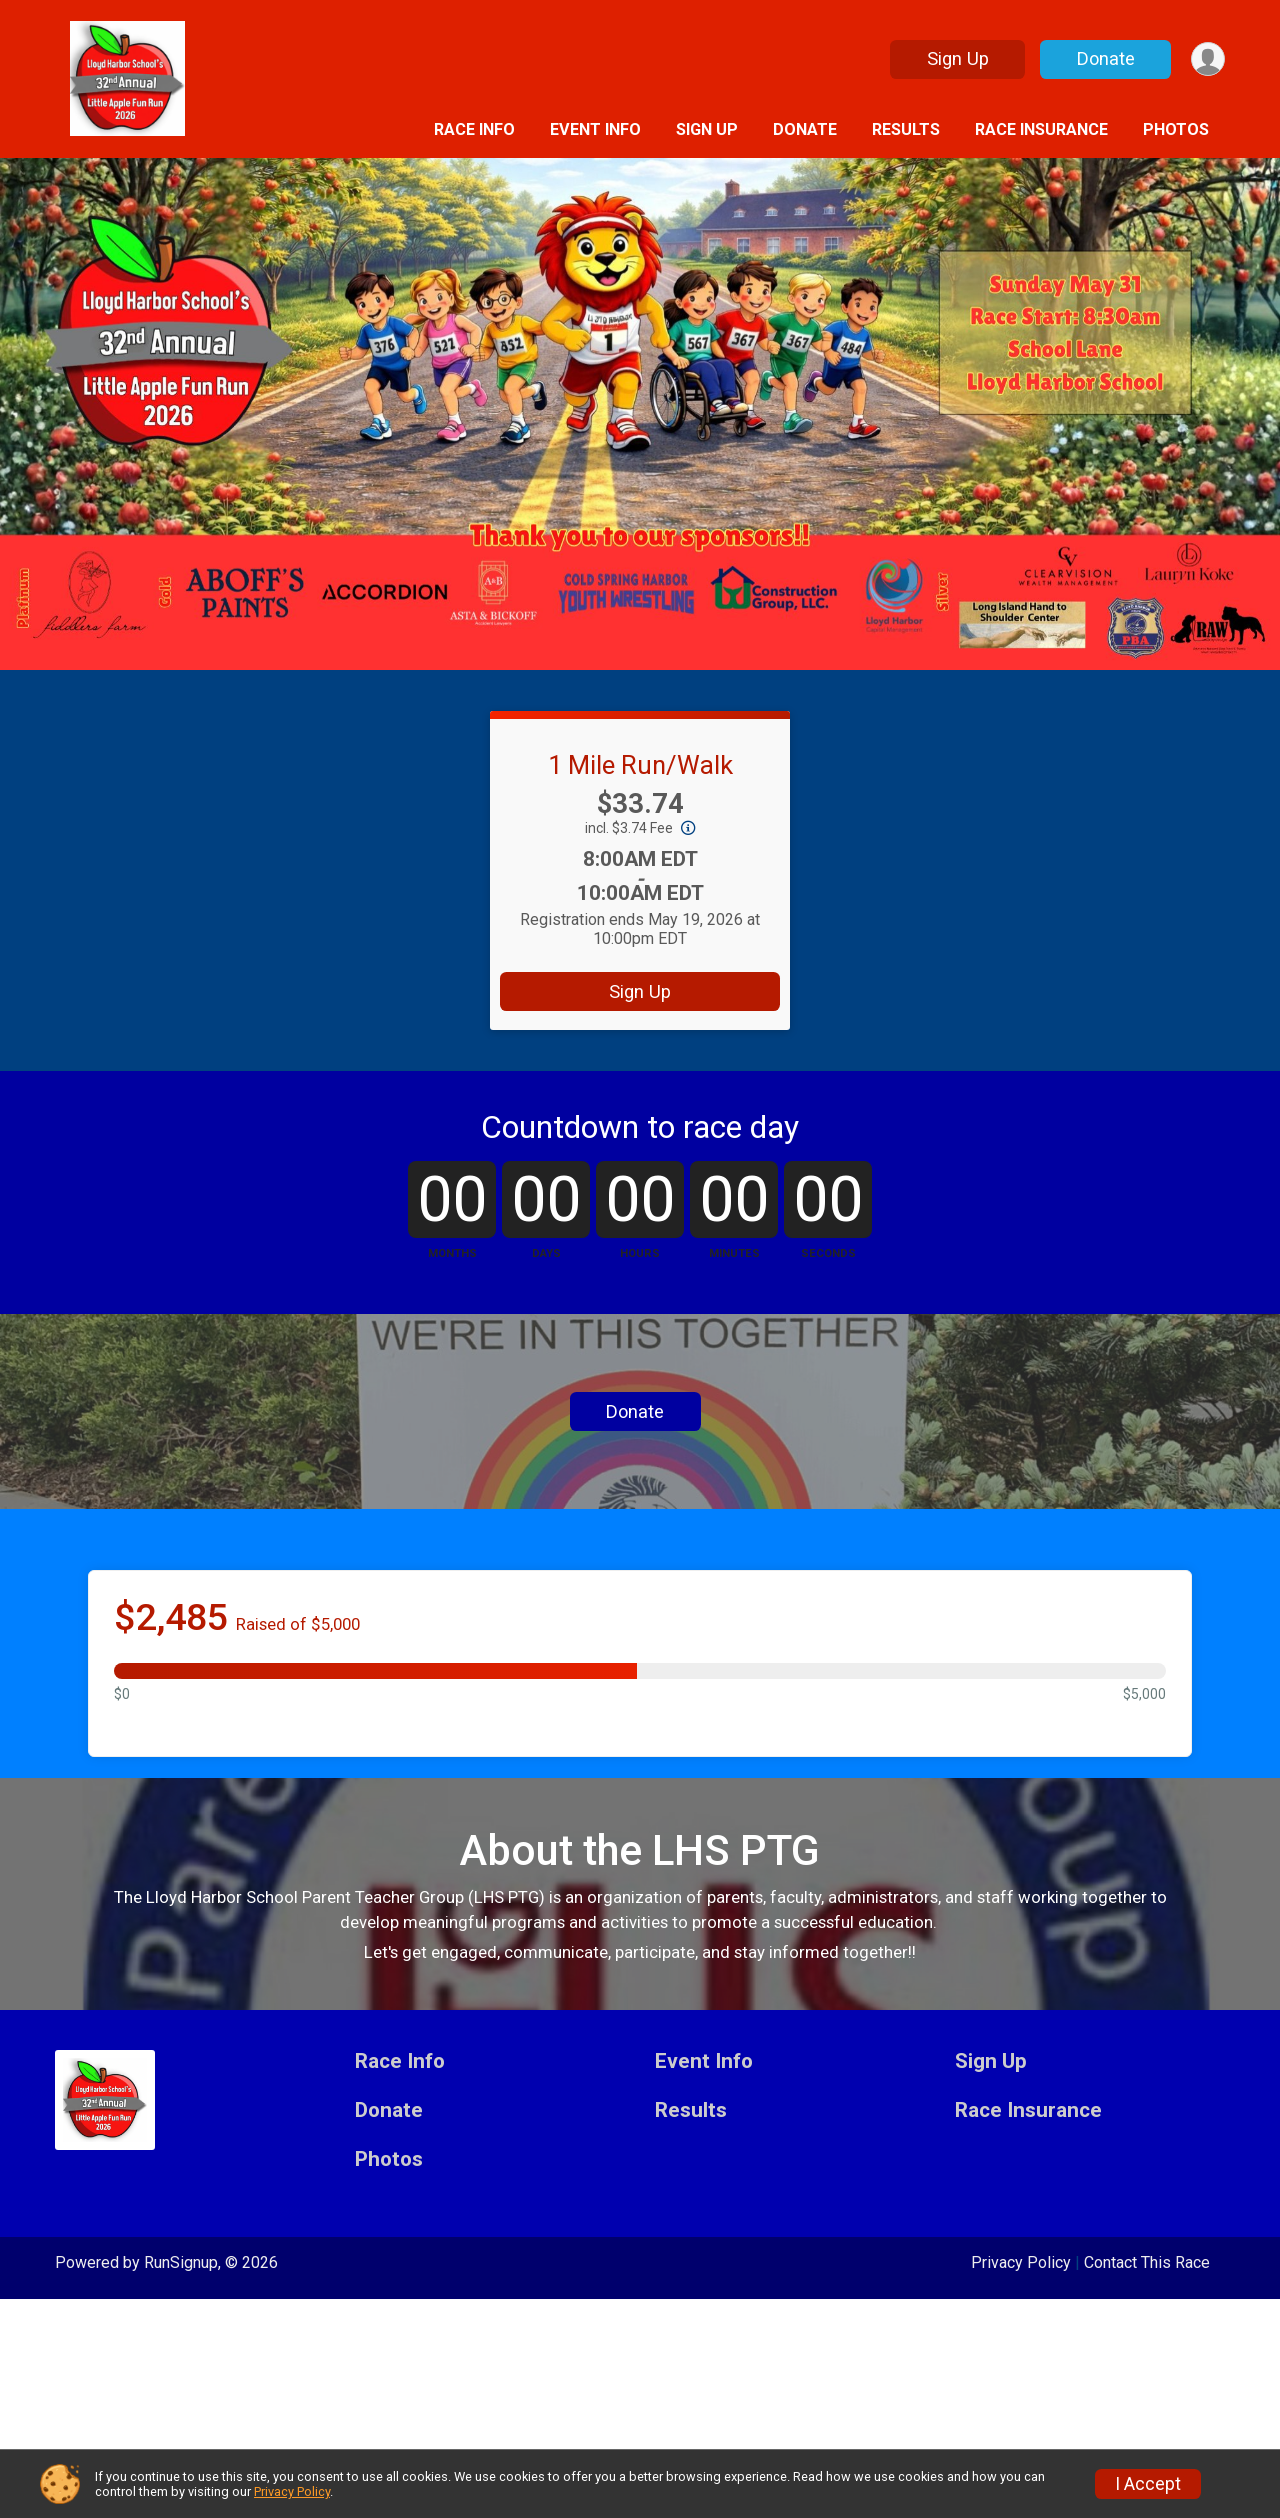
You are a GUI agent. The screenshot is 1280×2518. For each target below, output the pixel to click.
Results (906, 129)
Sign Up (955, 58)
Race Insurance (1041, 129)
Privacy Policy (292, 2491)
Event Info (595, 129)
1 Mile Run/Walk (640, 765)
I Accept (1148, 2484)
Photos (1176, 129)
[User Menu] (1206, 59)
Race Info (474, 129)
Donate (1103, 58)
